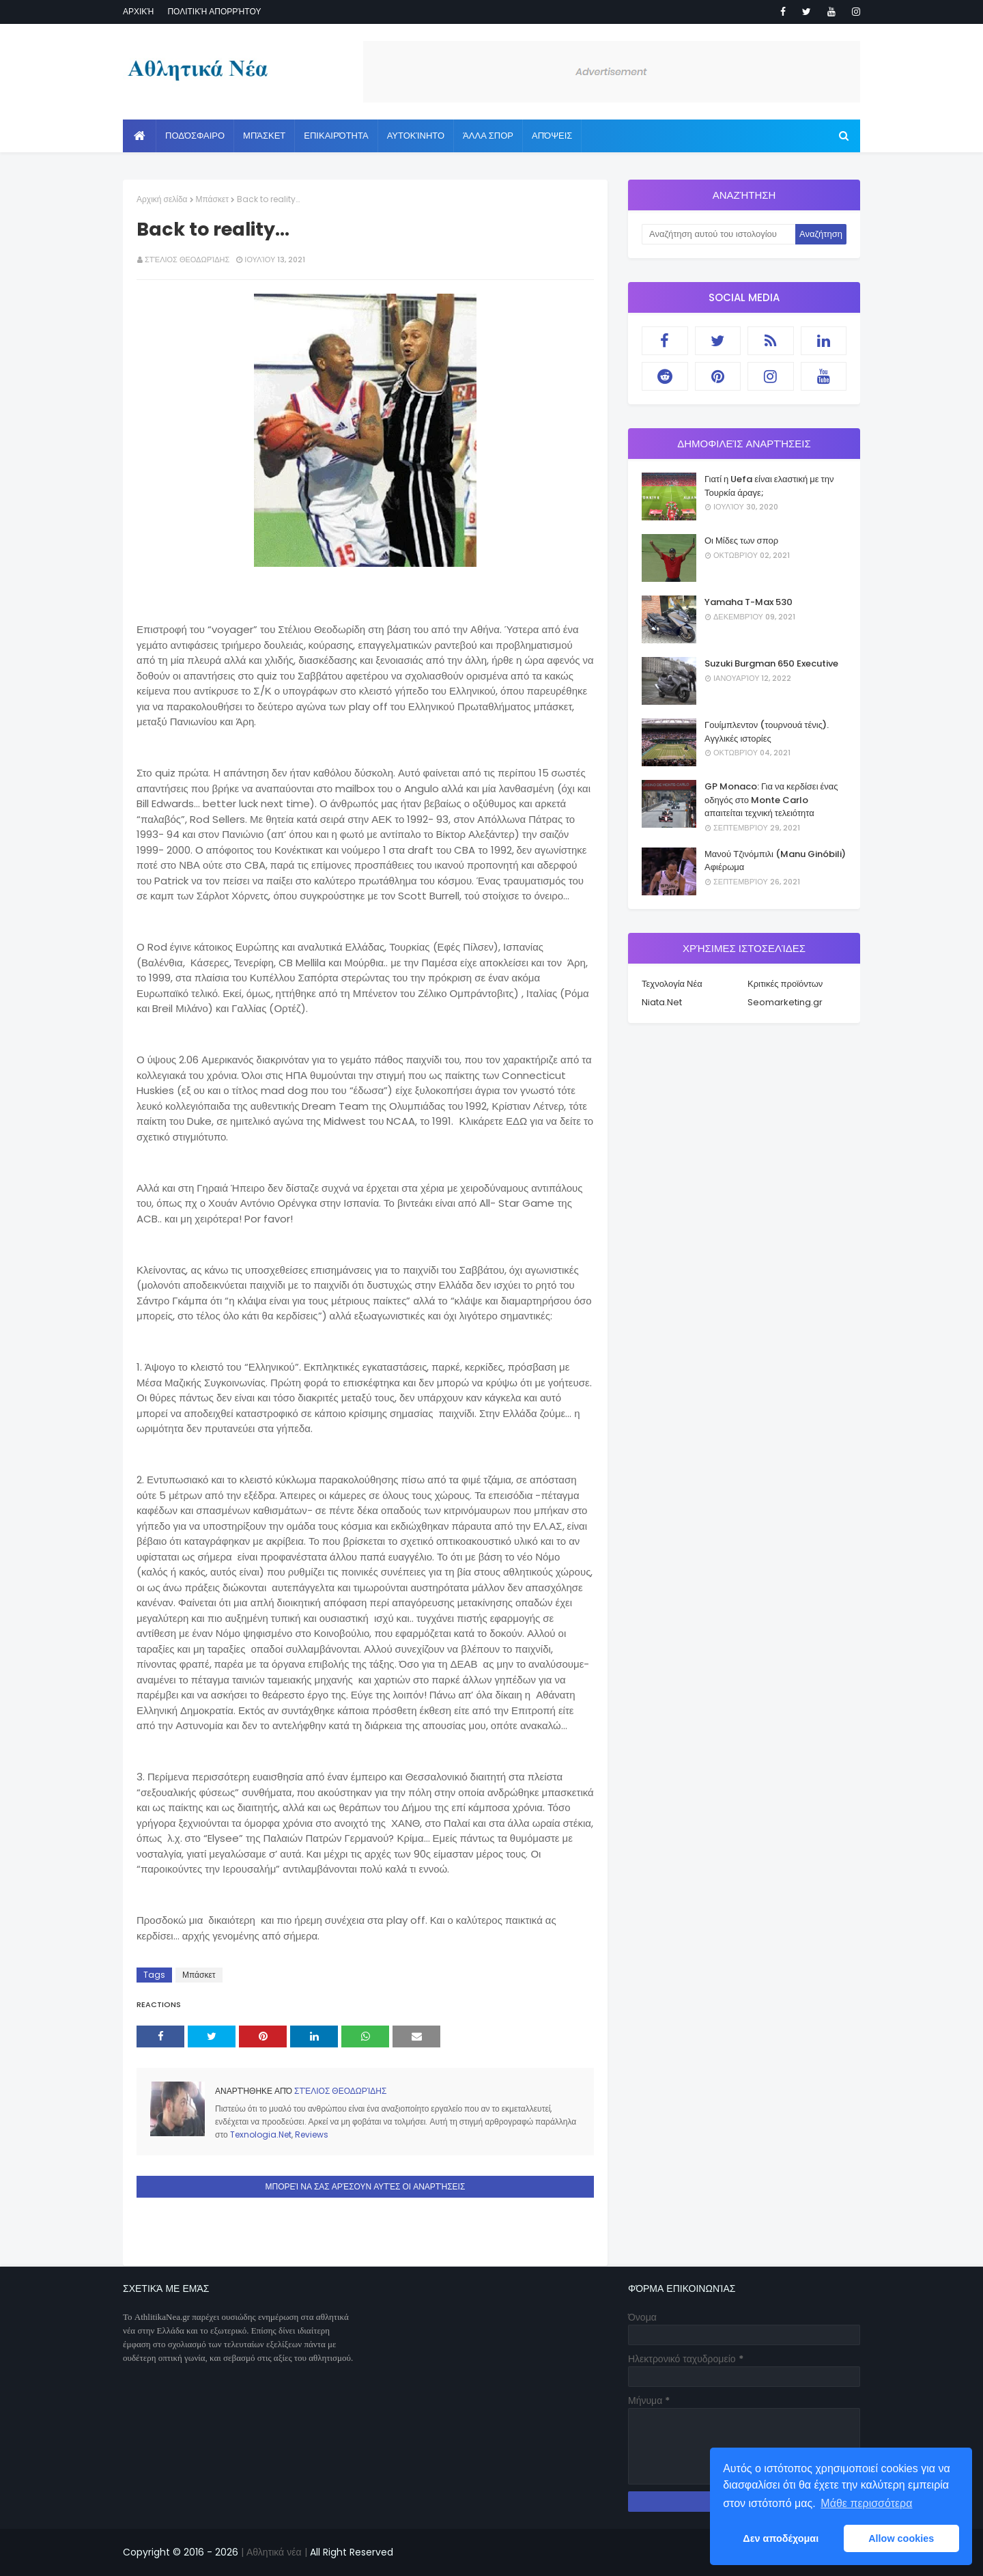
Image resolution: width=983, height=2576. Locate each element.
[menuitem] (139, 136)
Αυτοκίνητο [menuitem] (415, 135)
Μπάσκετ (212, 199)
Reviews (311, 2134)
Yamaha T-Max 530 (748, 602)
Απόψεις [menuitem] (552, 135)
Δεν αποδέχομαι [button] (780, 2538)
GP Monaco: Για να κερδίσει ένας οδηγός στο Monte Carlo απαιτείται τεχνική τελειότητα (771, 800)
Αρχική (138, 11)
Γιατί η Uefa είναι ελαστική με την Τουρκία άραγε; (769, 486)
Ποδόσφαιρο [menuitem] (195, 135)
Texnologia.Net (260, 2134)
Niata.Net (662, 1002)
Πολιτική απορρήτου (214, 11)
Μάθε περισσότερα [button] (866, 2503)
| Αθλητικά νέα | (272, 2552)
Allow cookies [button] (901, 2538)
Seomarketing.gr (785, 1002)
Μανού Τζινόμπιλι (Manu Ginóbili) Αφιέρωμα (775, 861)
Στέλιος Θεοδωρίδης (187, 259)
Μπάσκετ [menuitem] (264, 135)
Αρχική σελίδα (162, 199)
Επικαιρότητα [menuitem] (336, 135)
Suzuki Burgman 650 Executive (771, 663)
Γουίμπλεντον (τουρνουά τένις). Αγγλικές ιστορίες (766, 731)
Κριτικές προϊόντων (785, 983)
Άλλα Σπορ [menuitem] (488, 135)
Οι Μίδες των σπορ (741, 540)
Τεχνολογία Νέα (672, 983)
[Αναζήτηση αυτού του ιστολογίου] (718, 234)
